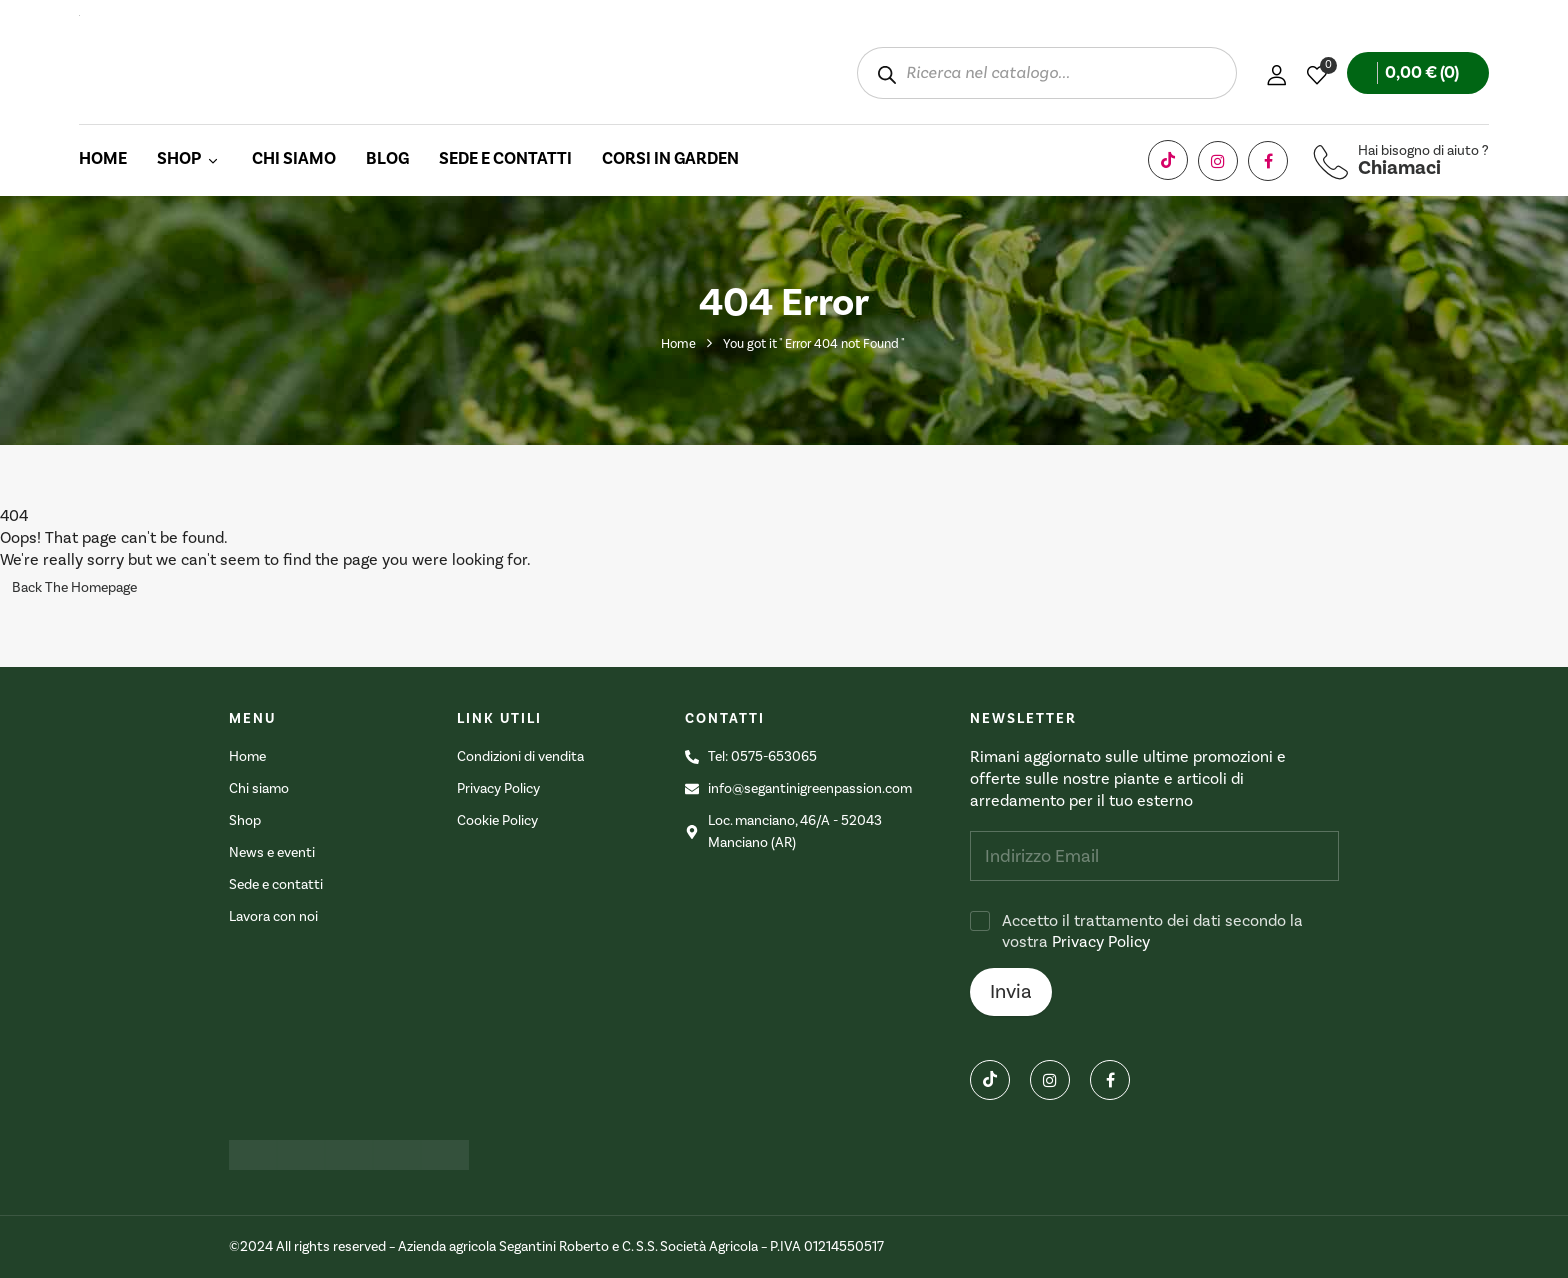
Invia (1011, 992)
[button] (1418, 73)
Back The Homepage (74, 588)
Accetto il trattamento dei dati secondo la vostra (1152, 931)
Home (678, 344)
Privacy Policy (1101, 942)
